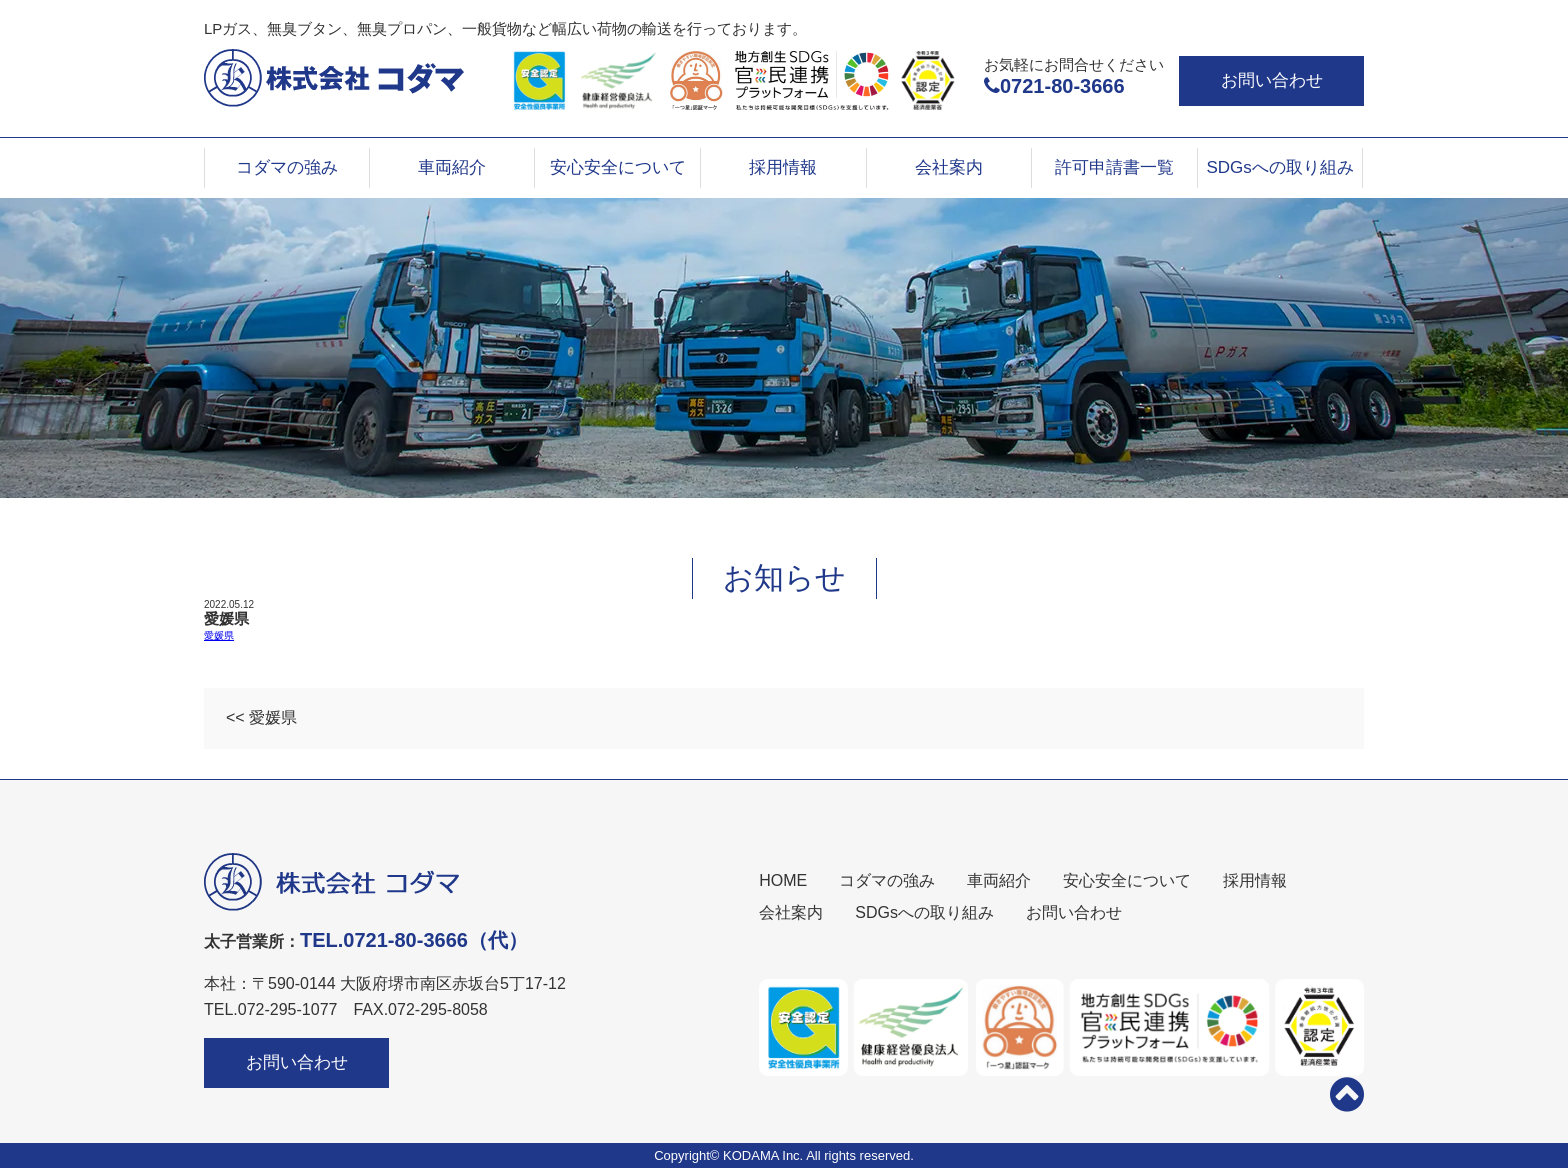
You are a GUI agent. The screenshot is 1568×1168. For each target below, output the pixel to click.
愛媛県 (219, 635)
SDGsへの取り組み (1279, 167)
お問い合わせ (1272, 80)
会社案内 (949, 167)
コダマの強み (287, 167)
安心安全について (618, 167)
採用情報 (783, 167)
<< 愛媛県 (261, 717)
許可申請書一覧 (1114, 167)
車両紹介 (452, 167)
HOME (783, 880)
